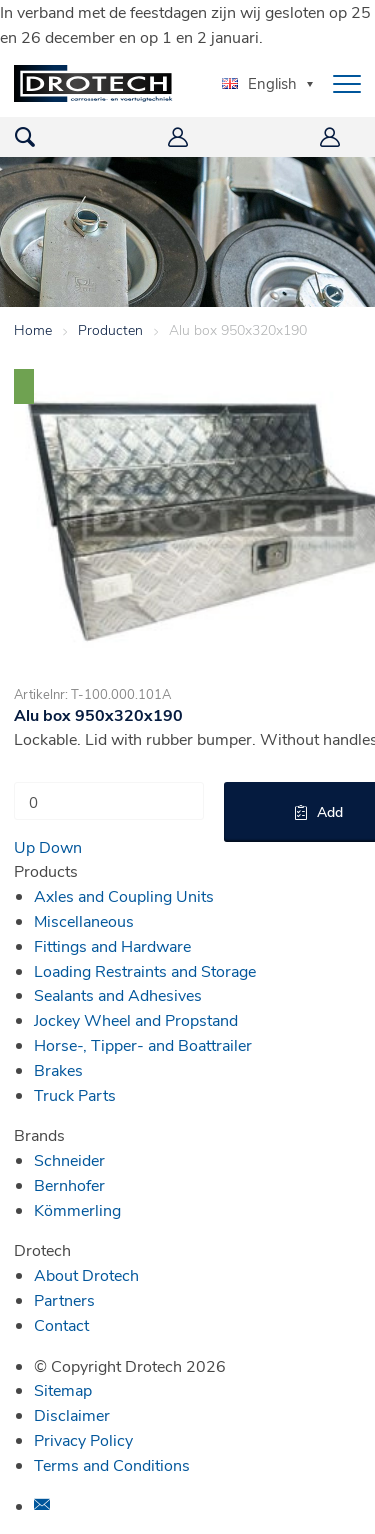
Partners (64, 1299)
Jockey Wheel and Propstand (136, 1019)
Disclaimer (72, 1414)
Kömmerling (77, 1209)
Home (33, 329)
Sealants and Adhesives (118, 994)
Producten (110, 329)
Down (60, 846)
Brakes (58, 1069)
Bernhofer (69, 1184)
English (259, 83)
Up (24, 846)
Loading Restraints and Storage (145, 970)
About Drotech (86, 1274)
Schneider (69, 1159)
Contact (61, 1324)
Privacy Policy (83, 1439)
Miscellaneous (84, 920)
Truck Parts (75, 1094)
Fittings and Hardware (112, 945)
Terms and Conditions (112, 1464)
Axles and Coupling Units (124, 895)
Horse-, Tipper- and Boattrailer (143, 1044)
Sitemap (63, 1389)
